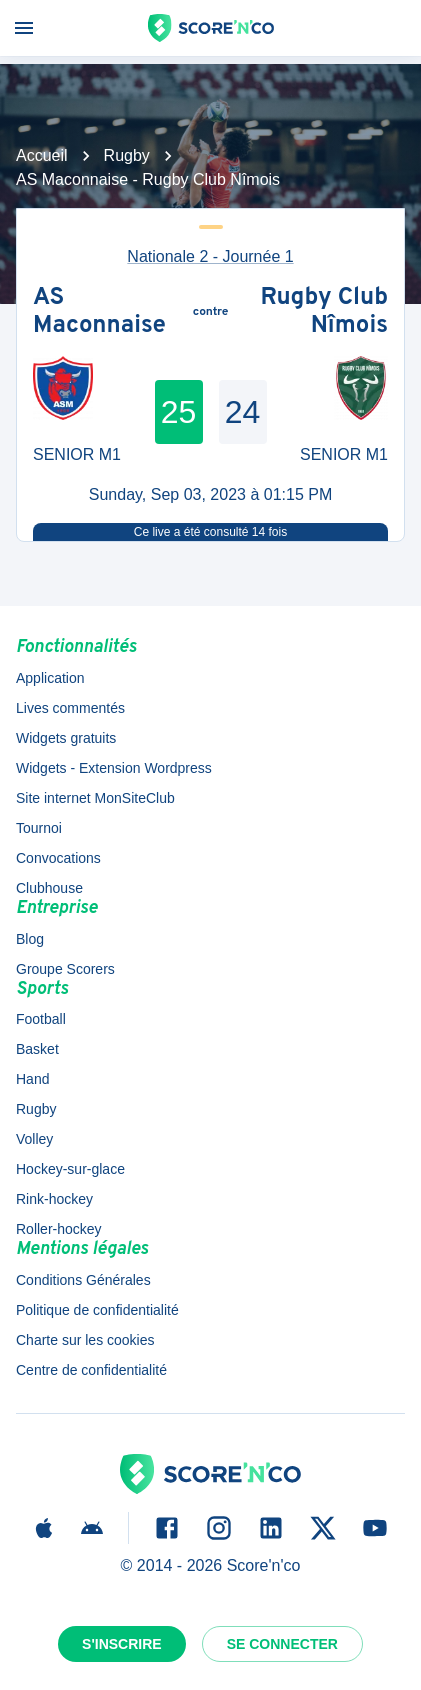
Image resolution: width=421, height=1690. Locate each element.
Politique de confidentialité (97, 1310)
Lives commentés (70, 708)
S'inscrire (122, 1644)
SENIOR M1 (77, 454)
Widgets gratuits (66, 738)
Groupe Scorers (65, 969)
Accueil (42, 155)
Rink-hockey (54, 1199)
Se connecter (282, 1644)
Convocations (58, 858)
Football (41, 1019)
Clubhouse (49, 888)
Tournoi (39, 828)
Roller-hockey (59, 1229)
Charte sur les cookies (85, 1340)
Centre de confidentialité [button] (91, 1370)
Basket (37, 1049)
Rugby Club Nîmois (324, 312)
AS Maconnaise (99, 312)
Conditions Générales (83, 1280)
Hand (32, 1079)
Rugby (127, 155)
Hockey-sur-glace (70, 1169)
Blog (30, 939)
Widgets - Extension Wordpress (114, 768)
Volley (34, 1139)
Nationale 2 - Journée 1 (210, 256)
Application (50, 678)
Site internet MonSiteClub (95, 798)
